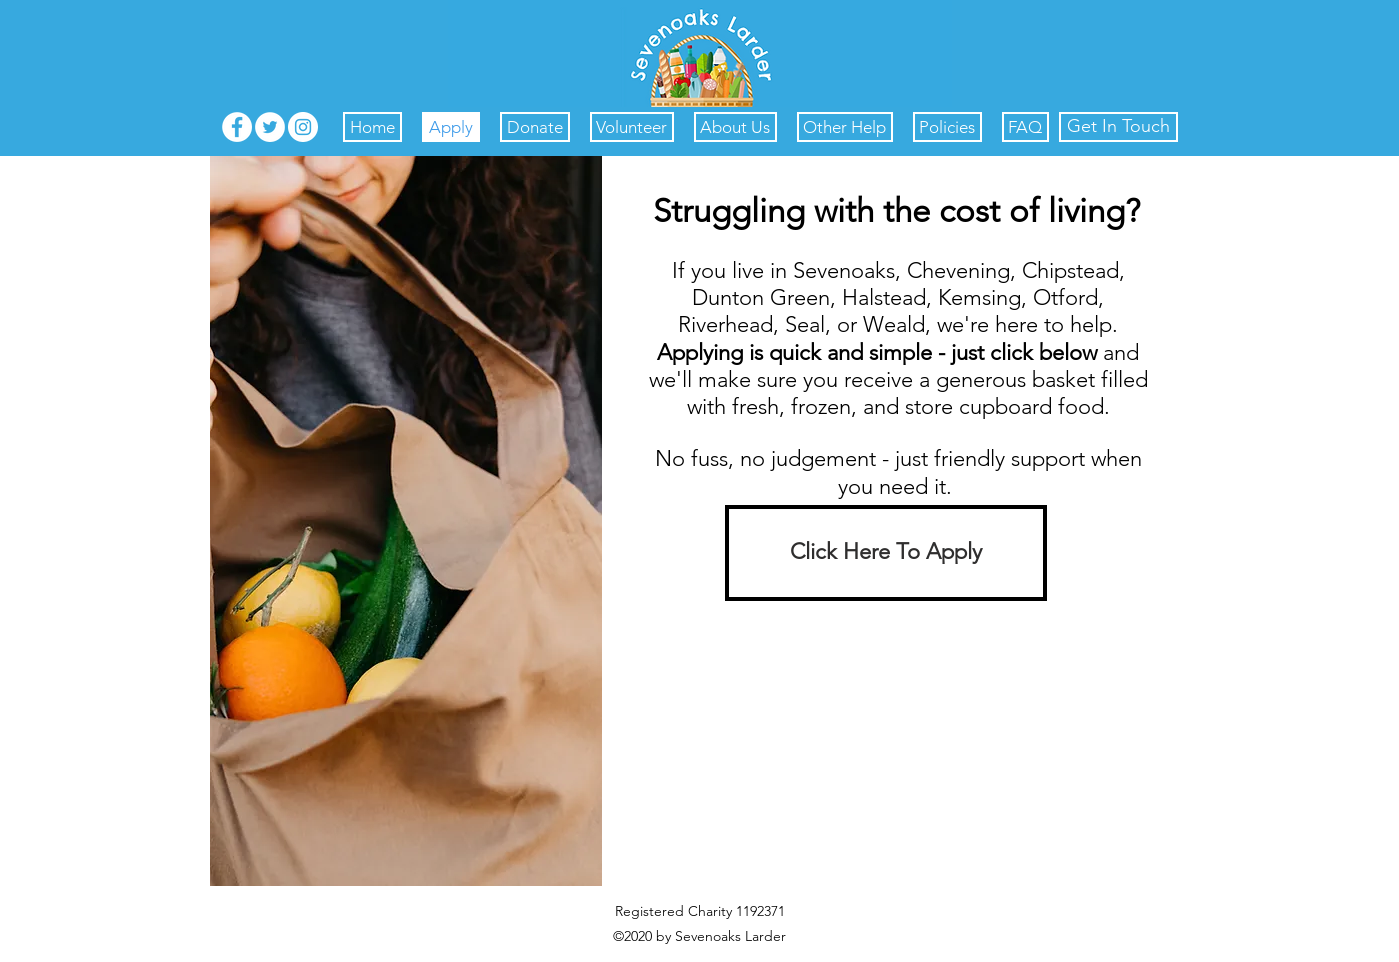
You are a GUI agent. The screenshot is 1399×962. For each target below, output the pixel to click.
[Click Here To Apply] (886, 553)
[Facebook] (237, 127)
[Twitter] (270, 127)
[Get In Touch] (1118, 127)
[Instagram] (303, 127)
